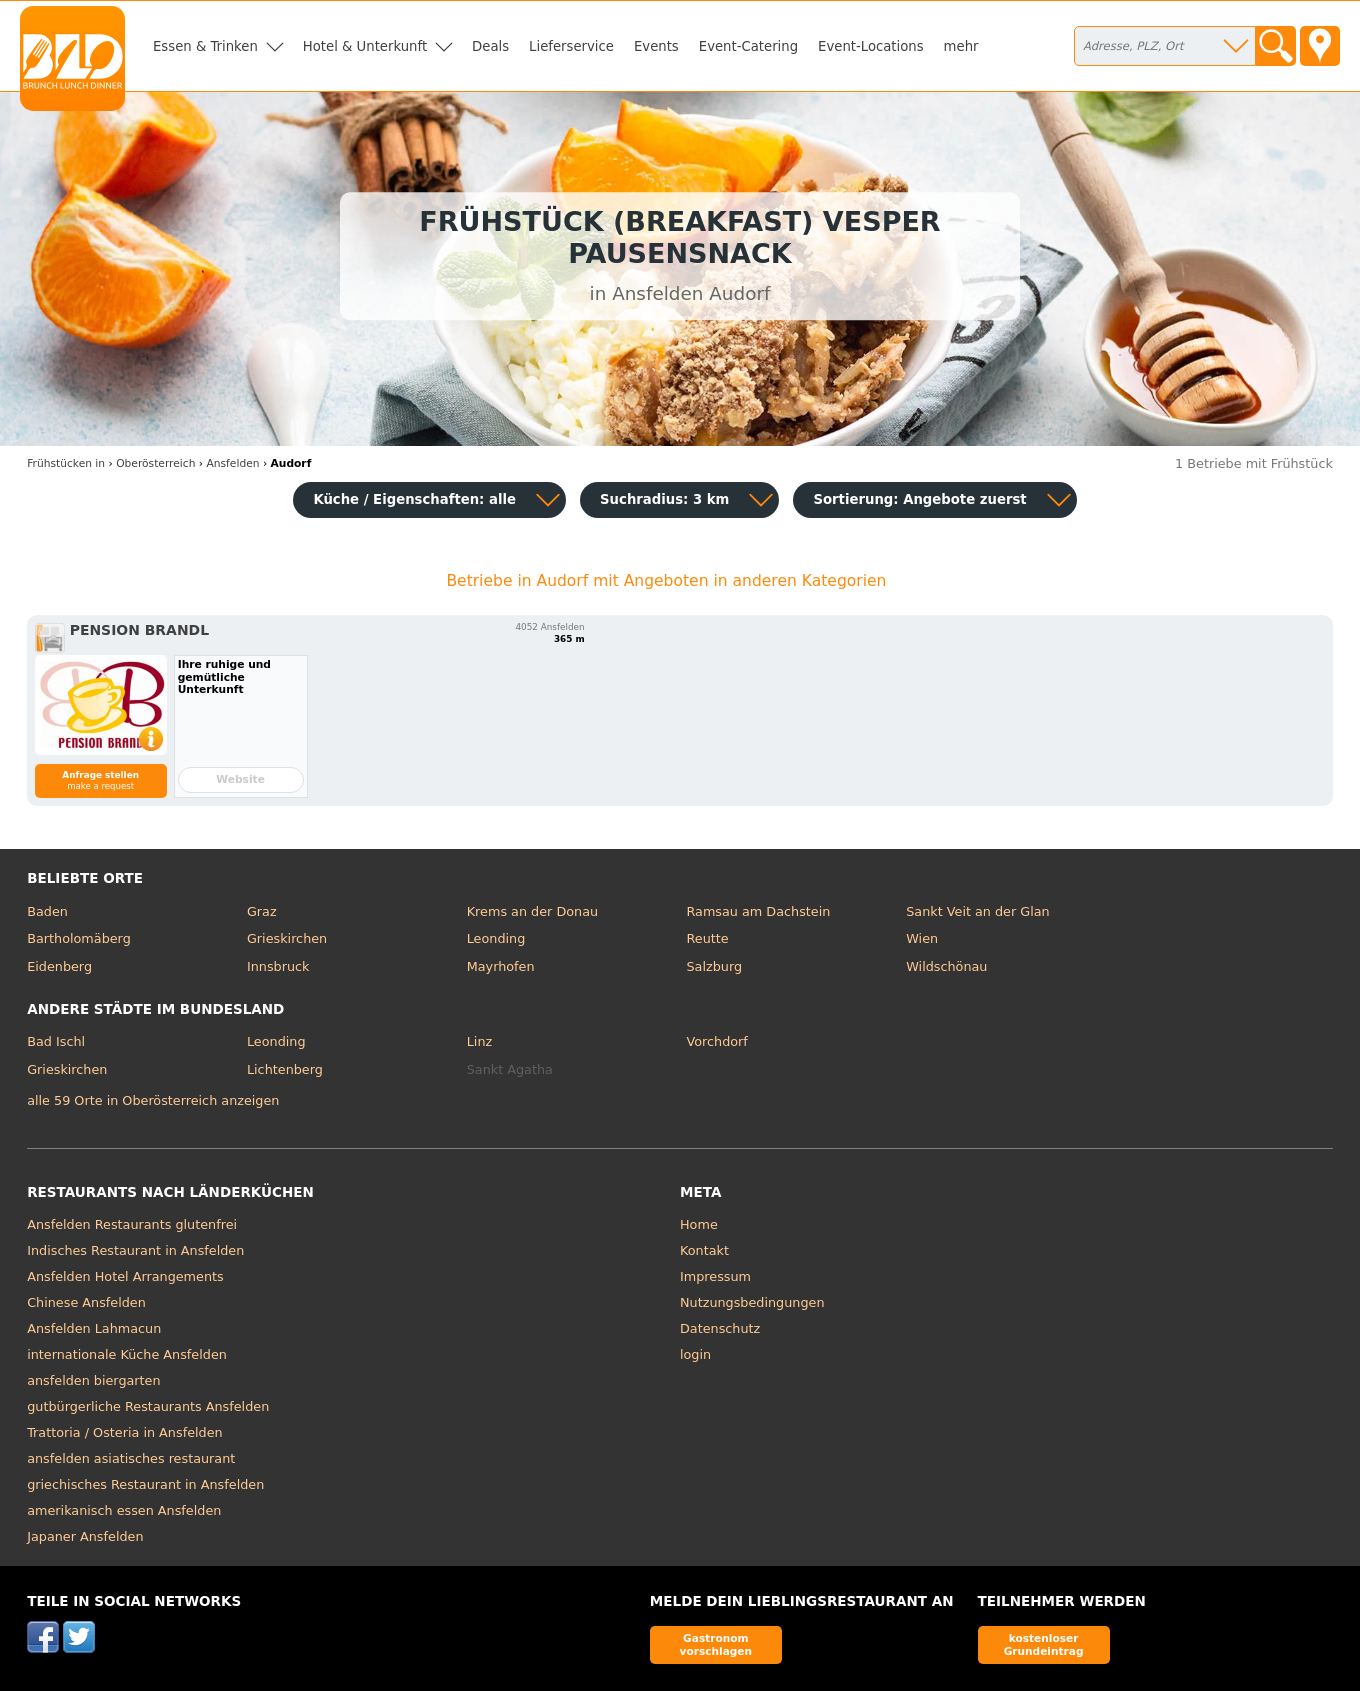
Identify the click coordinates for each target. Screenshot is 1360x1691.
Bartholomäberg (79, 938)
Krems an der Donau (532, 911)
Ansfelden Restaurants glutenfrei (132, 1224)
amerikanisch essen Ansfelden (124, 1510)
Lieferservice (571, 46)
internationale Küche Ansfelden (127, 1354)
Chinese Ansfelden (86, 1302)
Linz (479, 1041)
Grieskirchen (287, 938)
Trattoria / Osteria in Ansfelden (124, 1432)
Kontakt (704, 1250)
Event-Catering (748, 46)
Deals (490, 46)
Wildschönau (946, 966)
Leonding (496, 938)
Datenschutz (720, 1328)
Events (656, 46)
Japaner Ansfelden (85, 1536)
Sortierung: (919, 499)
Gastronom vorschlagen (716, 1644)
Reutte (707, 938)
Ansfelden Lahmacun (94, 1328)
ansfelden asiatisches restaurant (131, 1458)
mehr (961, 46)
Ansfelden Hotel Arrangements (125, 1276)
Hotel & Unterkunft (365, 46)
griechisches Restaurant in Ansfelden (145, 1484)
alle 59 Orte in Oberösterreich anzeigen (153, 1100)
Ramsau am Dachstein (758, 911)
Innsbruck (278, 966)
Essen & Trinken (205, 46)
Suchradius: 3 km (664, 499)
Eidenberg (59, 966)
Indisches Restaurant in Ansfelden (135, 1250)
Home (699, 1224)
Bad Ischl (56, 1041)
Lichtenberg (285, 1069)
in (66, 463)
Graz (262, 911)
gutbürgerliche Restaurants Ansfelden (148, 1406)
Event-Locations (871, 46)
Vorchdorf (716, 1041)
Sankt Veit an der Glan (977, 911)
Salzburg (714, 966)
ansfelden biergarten (93, 1380)
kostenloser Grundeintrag (1044, 1644)
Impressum (715, 1276)
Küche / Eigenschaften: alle (414, 499)
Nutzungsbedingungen (752, 1302)
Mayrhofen (501, 966)
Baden (47, 911)
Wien (922, 938)
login (695, 1354)
